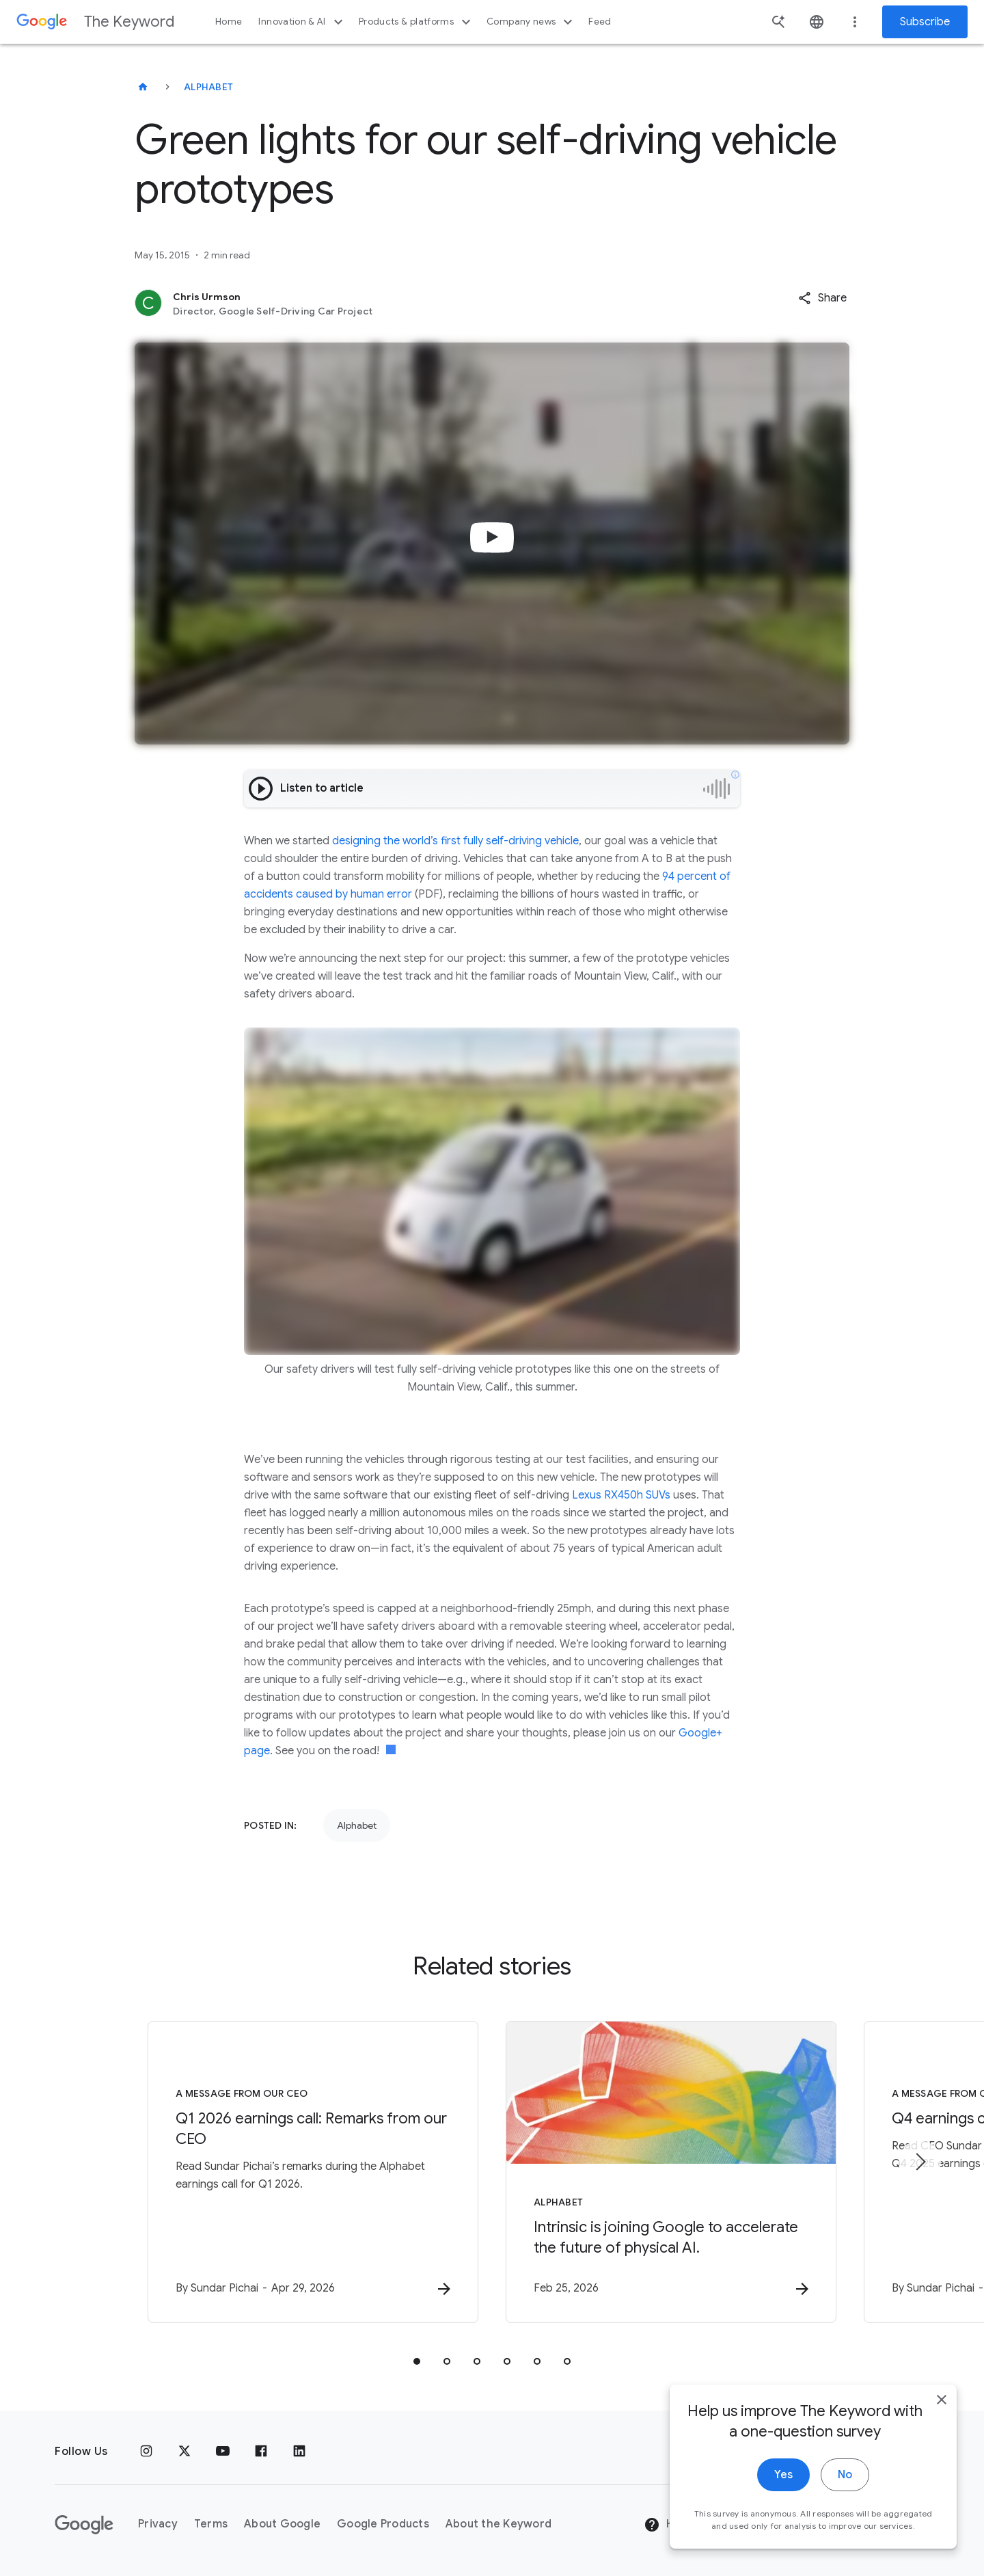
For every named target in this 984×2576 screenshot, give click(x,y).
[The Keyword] (142, 86)
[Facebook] (261, 2451)
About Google (282, 2524)
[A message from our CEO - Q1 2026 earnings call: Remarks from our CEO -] (313, 2172)
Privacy (158, 2524)
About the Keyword (498, 2524)
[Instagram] (146, 2451)
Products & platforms (416, 22)
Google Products (383, 2524)
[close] (942, 2401)
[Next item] (920, 2161)
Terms (211, 2524)
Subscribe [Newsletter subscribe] (925, 22)
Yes (783, 2476)
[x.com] (184, 2451)
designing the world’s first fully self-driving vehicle (455, 841)
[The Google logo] (84, 2524)
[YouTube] (222, 2451)
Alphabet (208, 87)
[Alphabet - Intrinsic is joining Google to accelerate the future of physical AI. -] (671, 2172)
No (845, 2476)
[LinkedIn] (299, 2451)
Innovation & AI (302, 22)
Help (667, 2525)
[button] (822, 298)
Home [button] (228, 21)
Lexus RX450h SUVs (621, 1495)
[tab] (417, 2361)
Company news (531, 22)
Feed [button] (599, 21)
